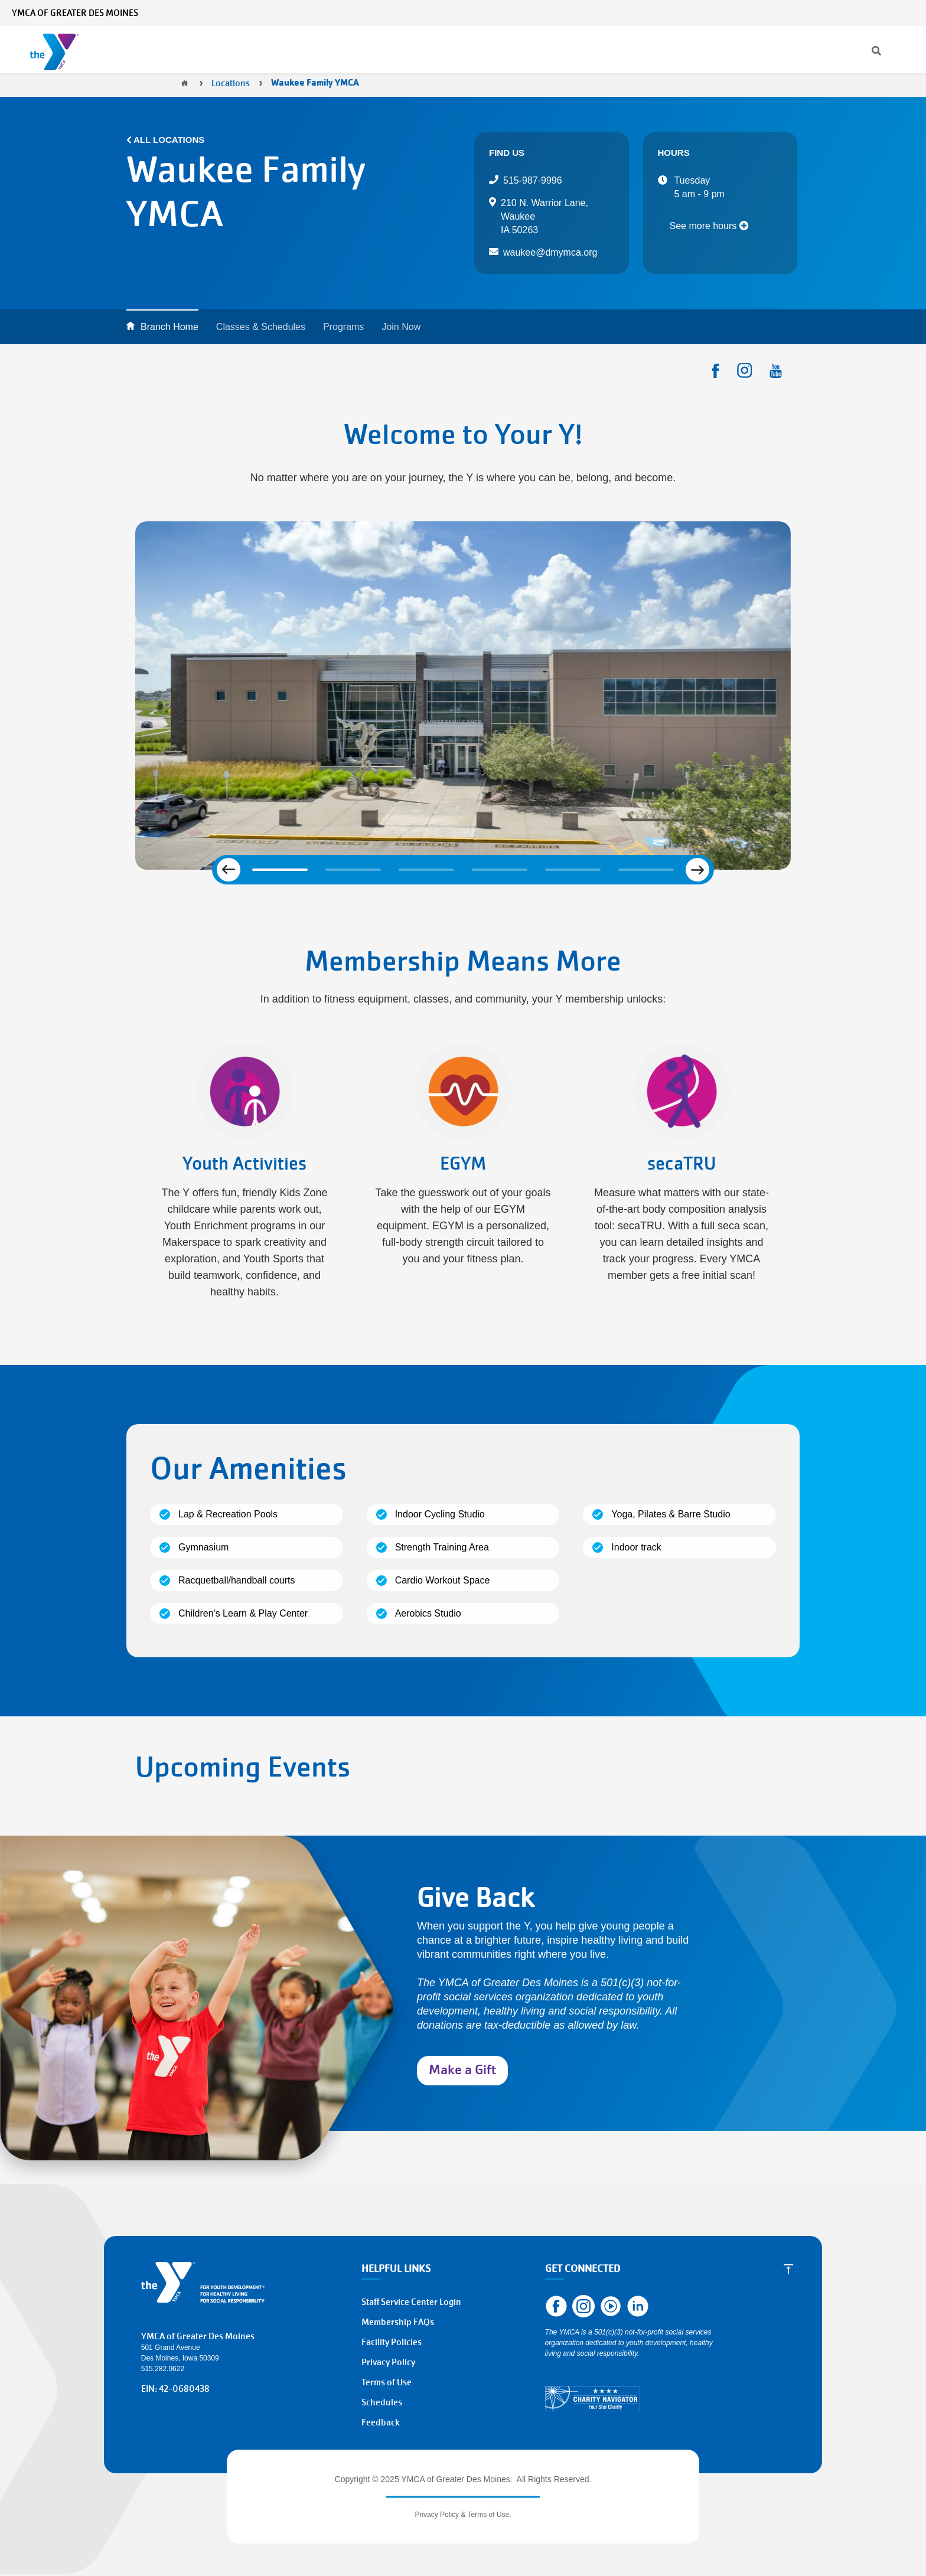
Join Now (401, 327)
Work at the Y (878, 49)
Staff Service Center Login (411, 2302)
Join (711, 49)
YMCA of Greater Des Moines (75, 13)
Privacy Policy (388, 2362)
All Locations (168, 140)
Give (753, 49)
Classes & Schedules (409, 49)
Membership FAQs (397, 2322)
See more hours (709, 226)
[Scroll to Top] (788, 2269)
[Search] (681, 13)
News (722, 13)
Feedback (380, 2422)
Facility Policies (391, 2342)
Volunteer (806, 49)
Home (184, 83)
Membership (215, 49)
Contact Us (765, 13)
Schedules (381, 2402)
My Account (819, 13)
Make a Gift (462, 2069)
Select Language (883, 13)
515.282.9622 (162, 2369)
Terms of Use (386, 2382)
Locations (517, 49)
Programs (302, 49)
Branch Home (169, 327)
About (586, 49)
